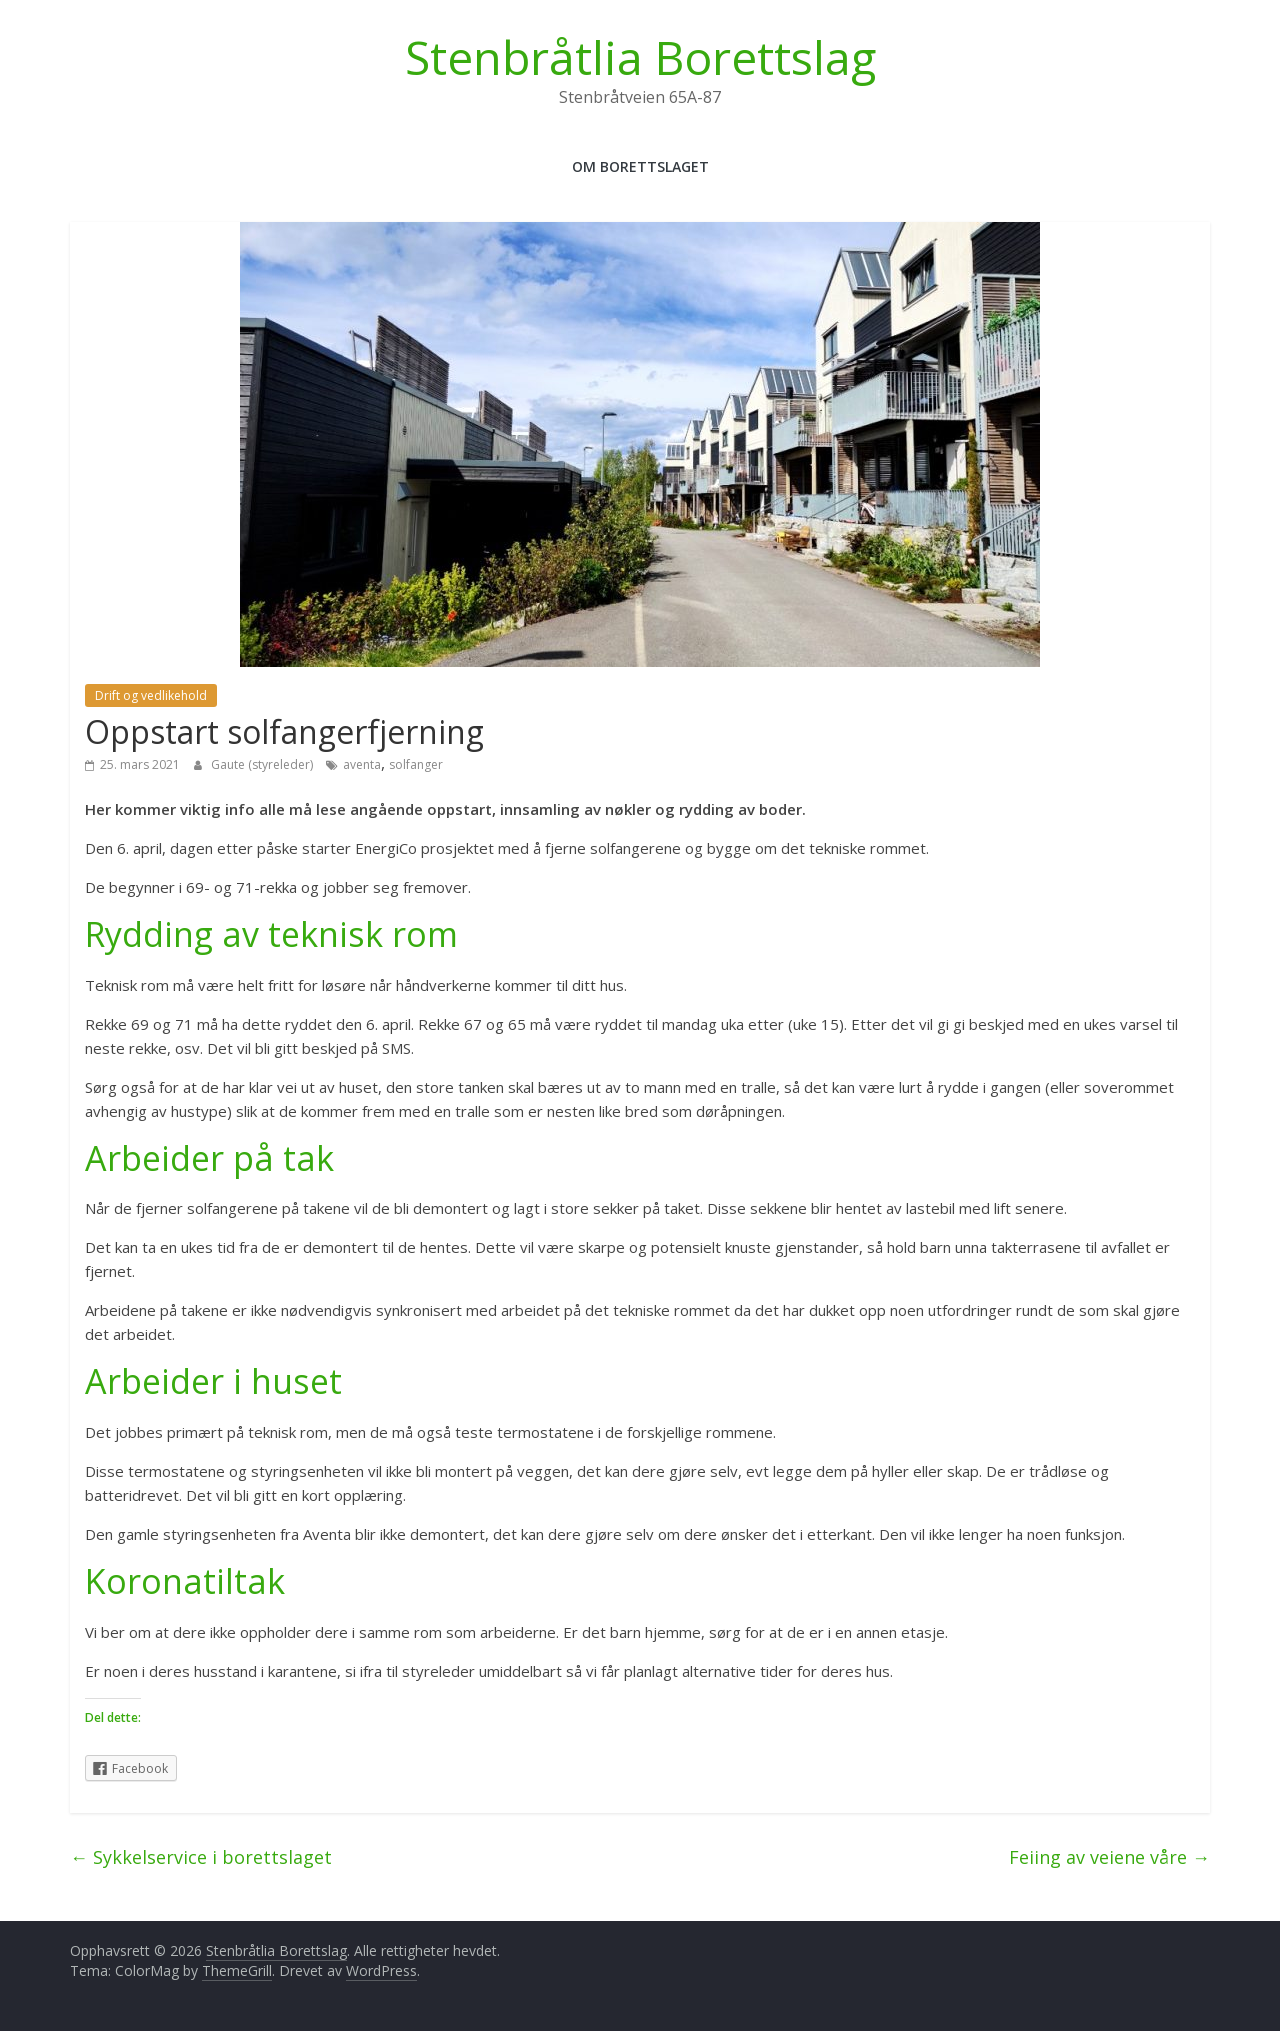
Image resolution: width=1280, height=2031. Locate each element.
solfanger (416, 764)
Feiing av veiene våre (1109, 1857)
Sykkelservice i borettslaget (201, 1857)
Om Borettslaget (640, 166)
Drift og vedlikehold (151, 695)
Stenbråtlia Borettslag (640, 57)
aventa (362, 764)
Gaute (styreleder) (263, 764)
